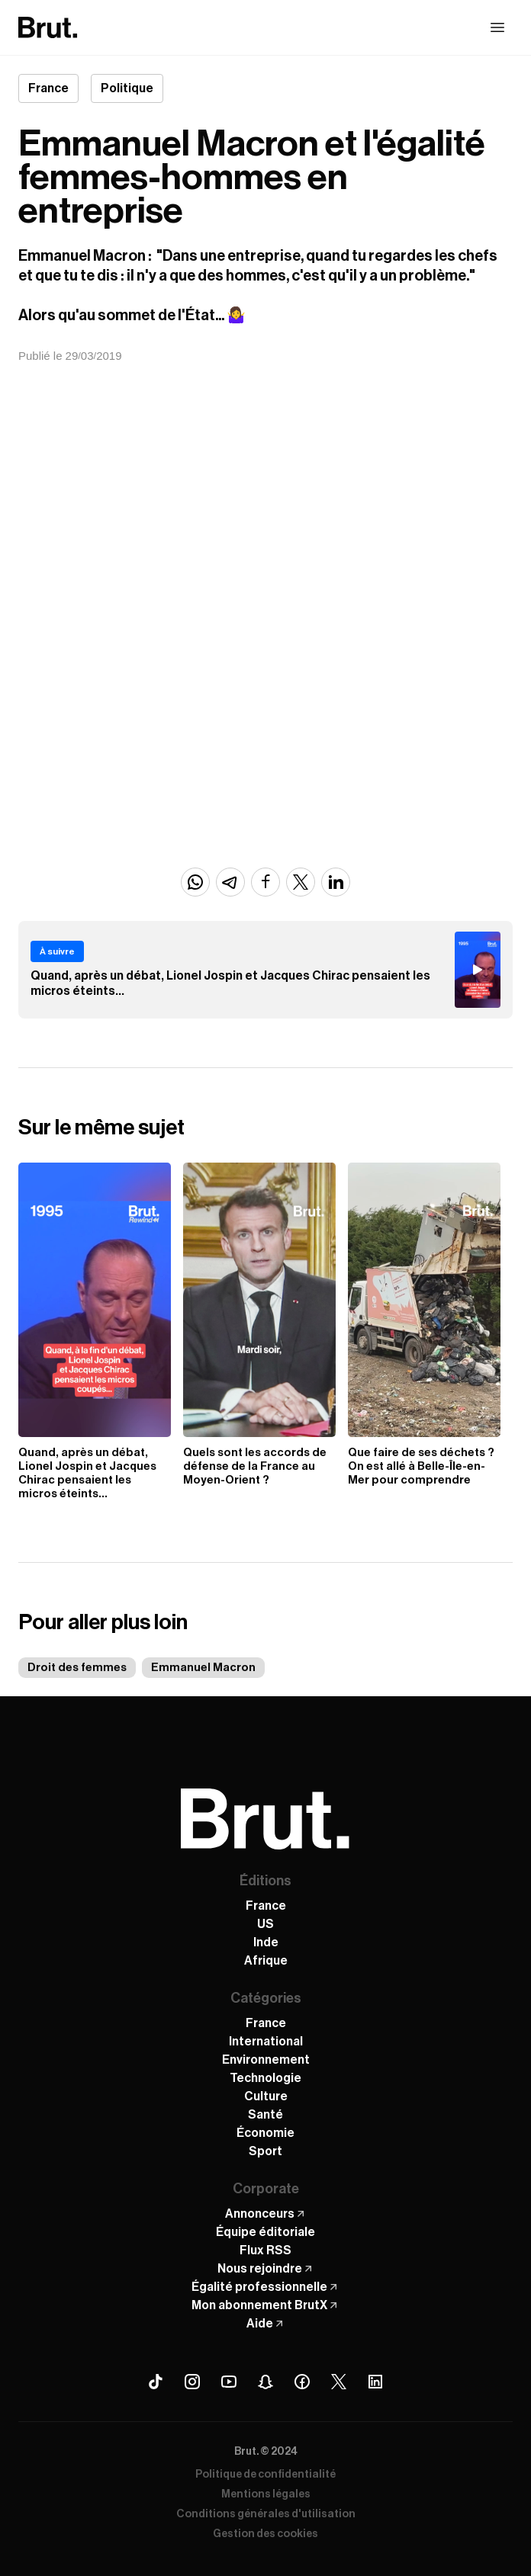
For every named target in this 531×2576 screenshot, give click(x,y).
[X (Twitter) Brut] (338, 2381)
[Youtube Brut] (229, 2381)
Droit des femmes (77, 1667)
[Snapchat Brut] (265, 2381)
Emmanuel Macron (203, 1667)
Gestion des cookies (265, 2534)
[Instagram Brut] (192, 2381)
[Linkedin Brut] (375, 2381)
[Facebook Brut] (302, 2381)
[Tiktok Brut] (155, 2381)
